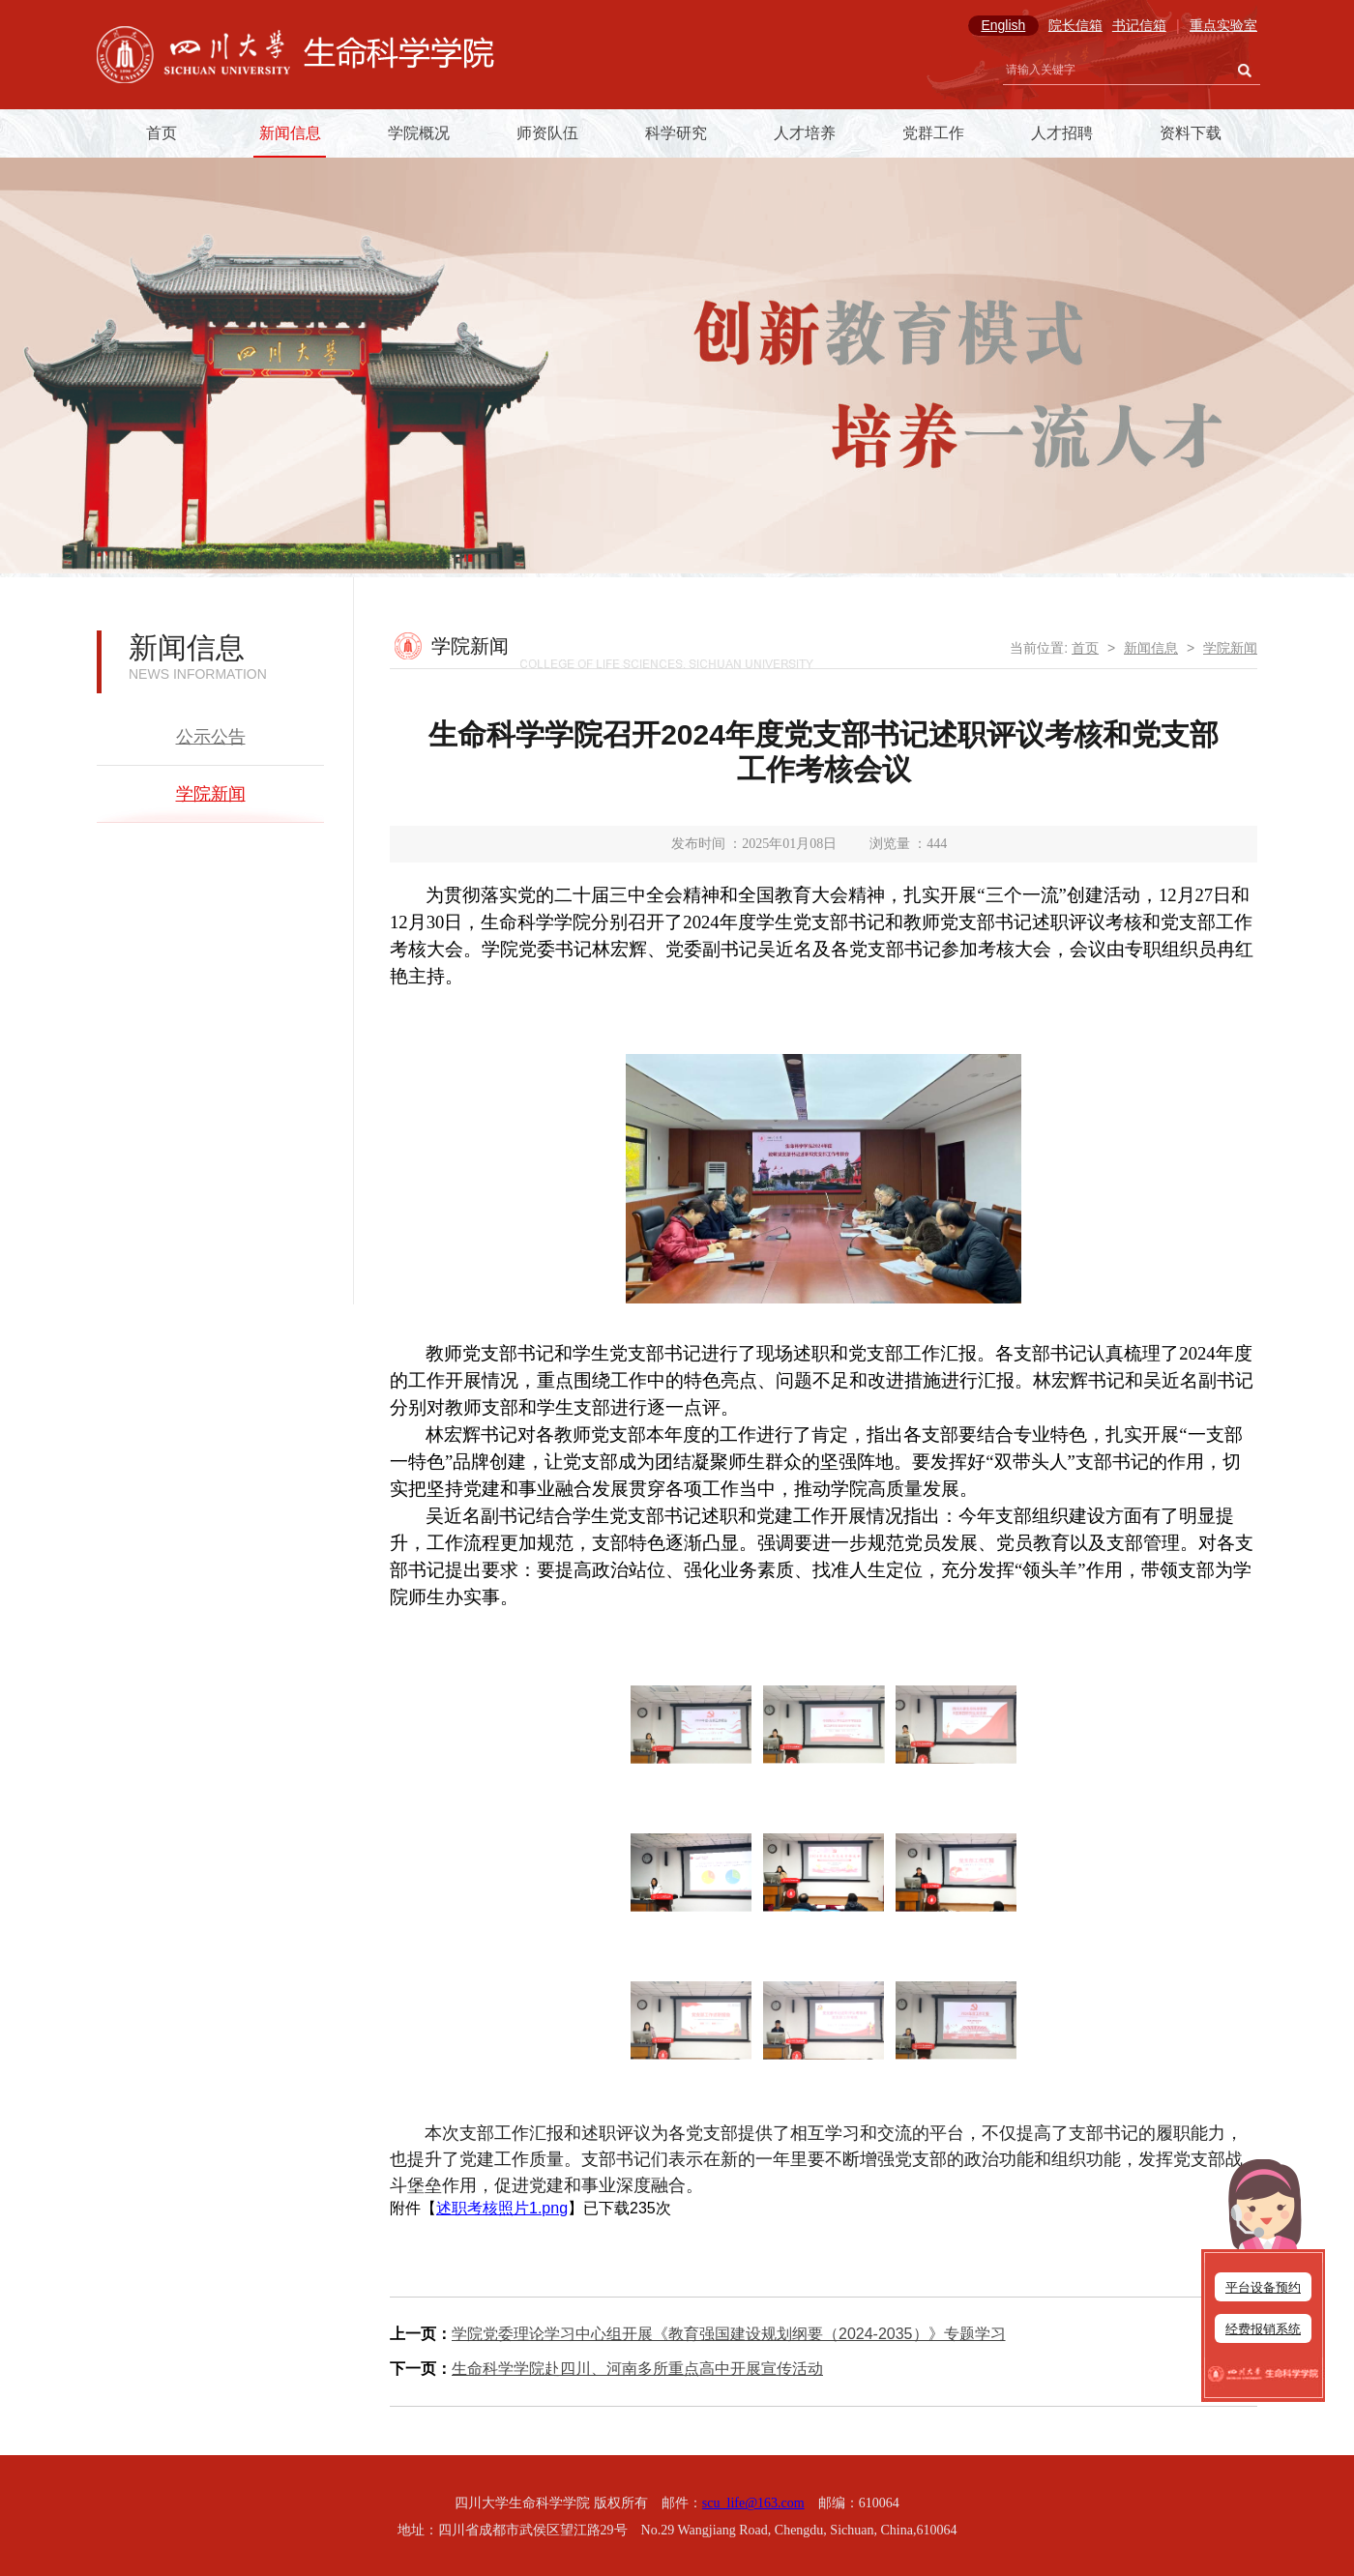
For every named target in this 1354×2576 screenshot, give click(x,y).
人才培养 (805, 133)
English (1003, 25)
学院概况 (419, 133)
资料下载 (1191, 133)
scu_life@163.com (753, 2503)
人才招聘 (1062, 133)
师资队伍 (547, 133)
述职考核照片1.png (502, 2208)
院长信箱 (1075, 25)
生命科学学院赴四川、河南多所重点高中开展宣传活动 (637, 2368)
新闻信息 (290, 133)
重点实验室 (1223, 25)
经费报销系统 (1263, 2329)
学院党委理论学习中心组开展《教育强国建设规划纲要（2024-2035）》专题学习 (729, 2334)
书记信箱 (1139, 25)
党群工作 (933, 133)
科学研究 (676, 133)
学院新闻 (211, 794)
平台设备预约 (1263, 2287)
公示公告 (211, 736)
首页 (161, 133)
